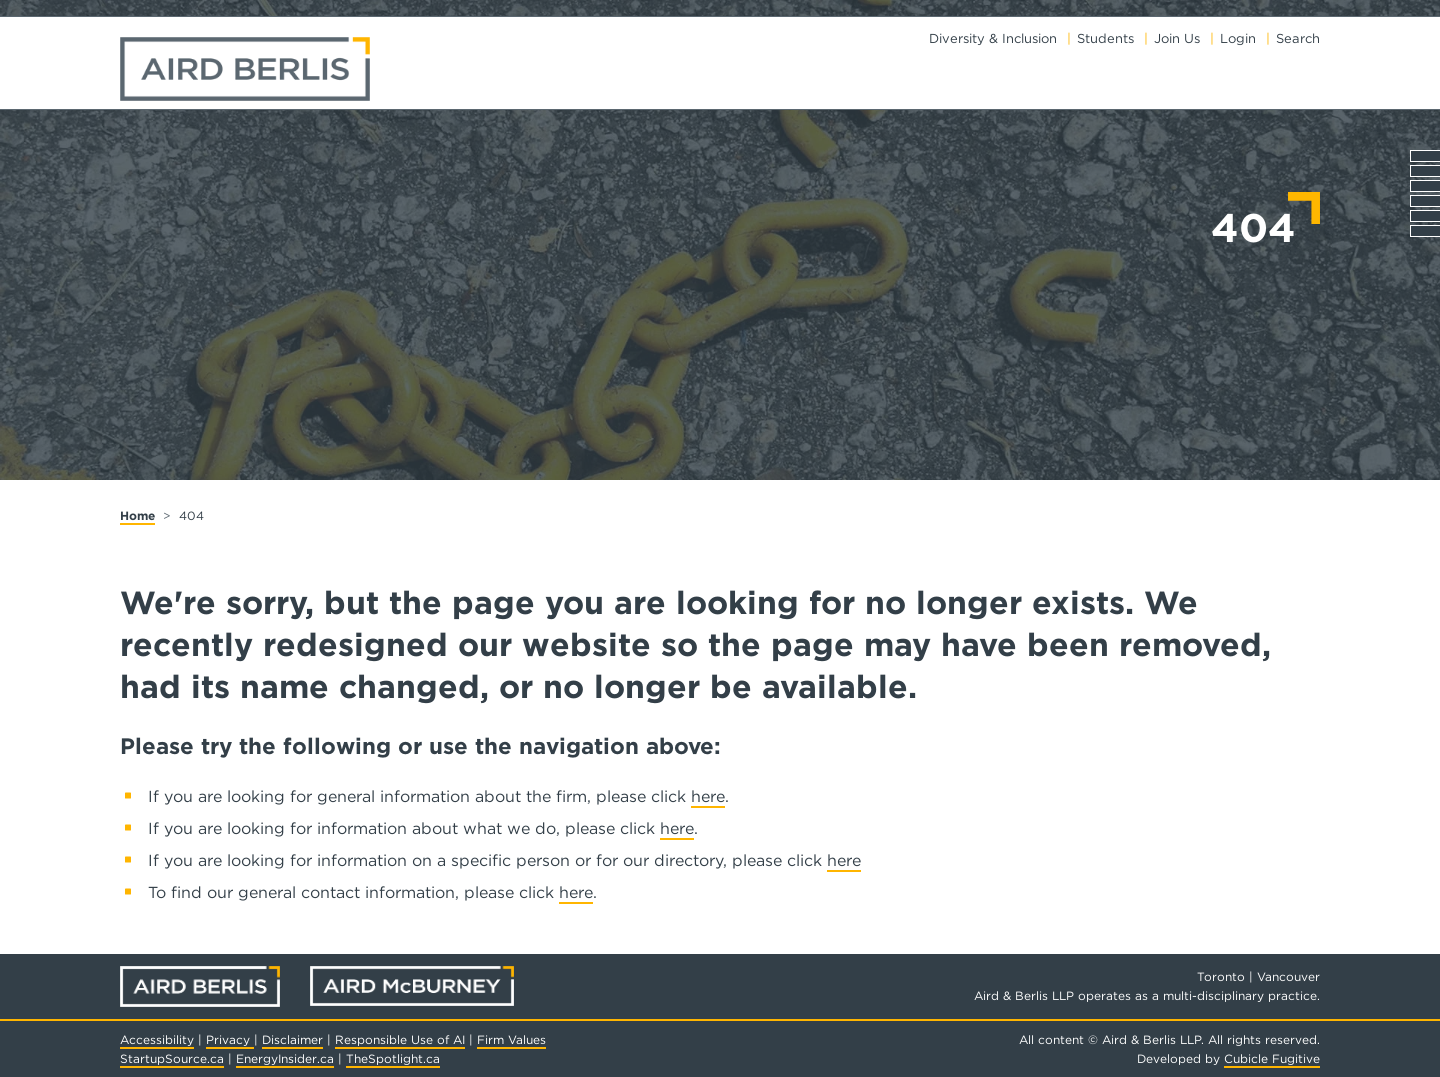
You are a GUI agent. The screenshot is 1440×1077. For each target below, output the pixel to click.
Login (1238, 38)
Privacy (230, 1039)
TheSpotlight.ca (393, 1058)
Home (137, 515)
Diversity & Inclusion (993, 38)
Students (1105, 38)
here (708, 796)
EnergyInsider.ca (285, 1058)
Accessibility (157, 1039)
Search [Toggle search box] (1298, 38)
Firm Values (511, 1039)
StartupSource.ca (172, 1058)
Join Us (1177, 38)
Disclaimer (292, 1039)
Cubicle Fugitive (1272, 1058)
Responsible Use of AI (400, 1039)
